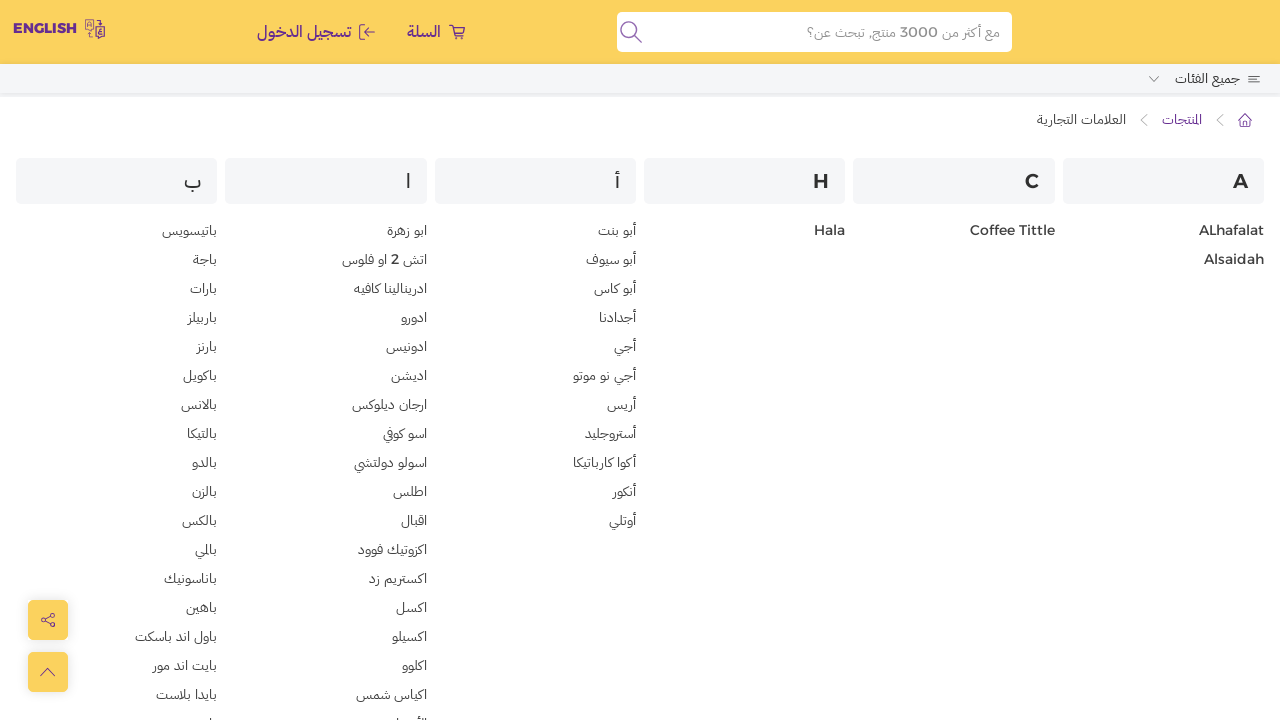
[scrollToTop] (48, 672)
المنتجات (1182, 121)
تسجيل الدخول (316, 32)
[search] (631, 33)
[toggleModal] (48, 620)
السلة (436, 32)
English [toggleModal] (59, 30)
